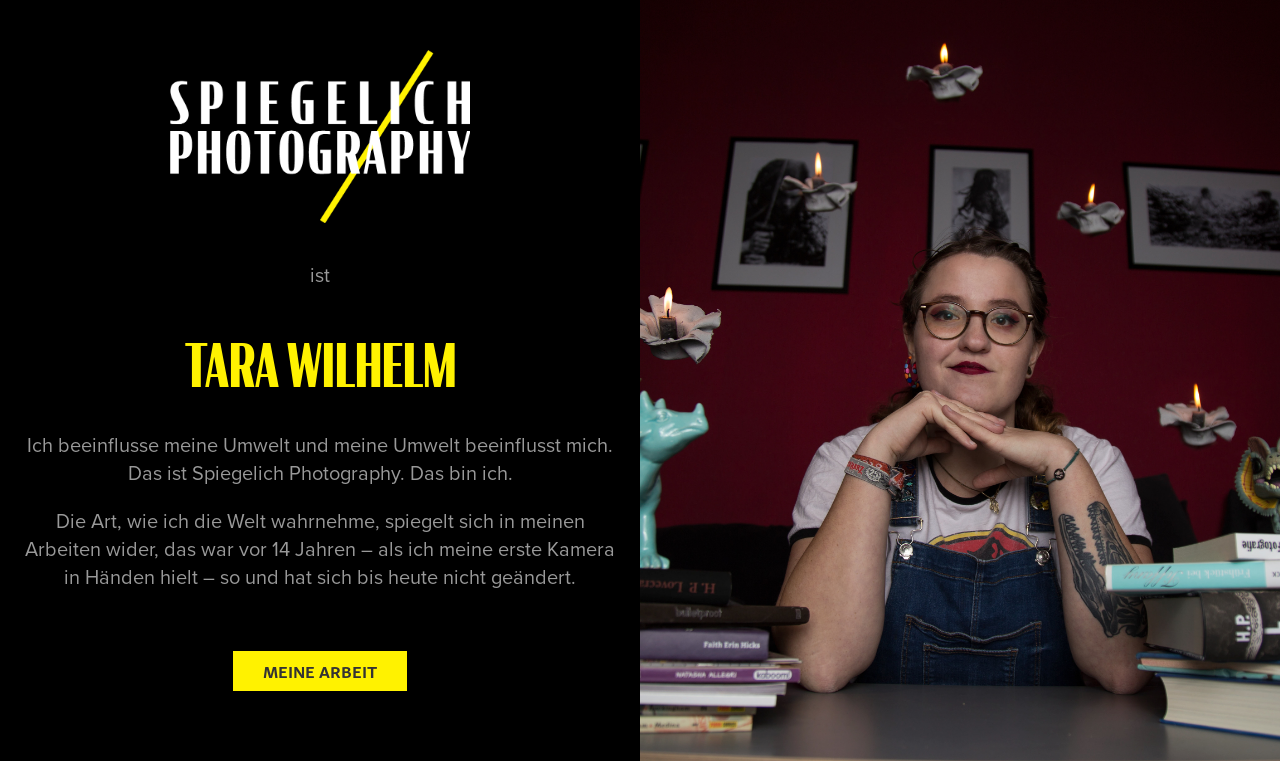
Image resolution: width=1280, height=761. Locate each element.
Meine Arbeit (320, 670)
